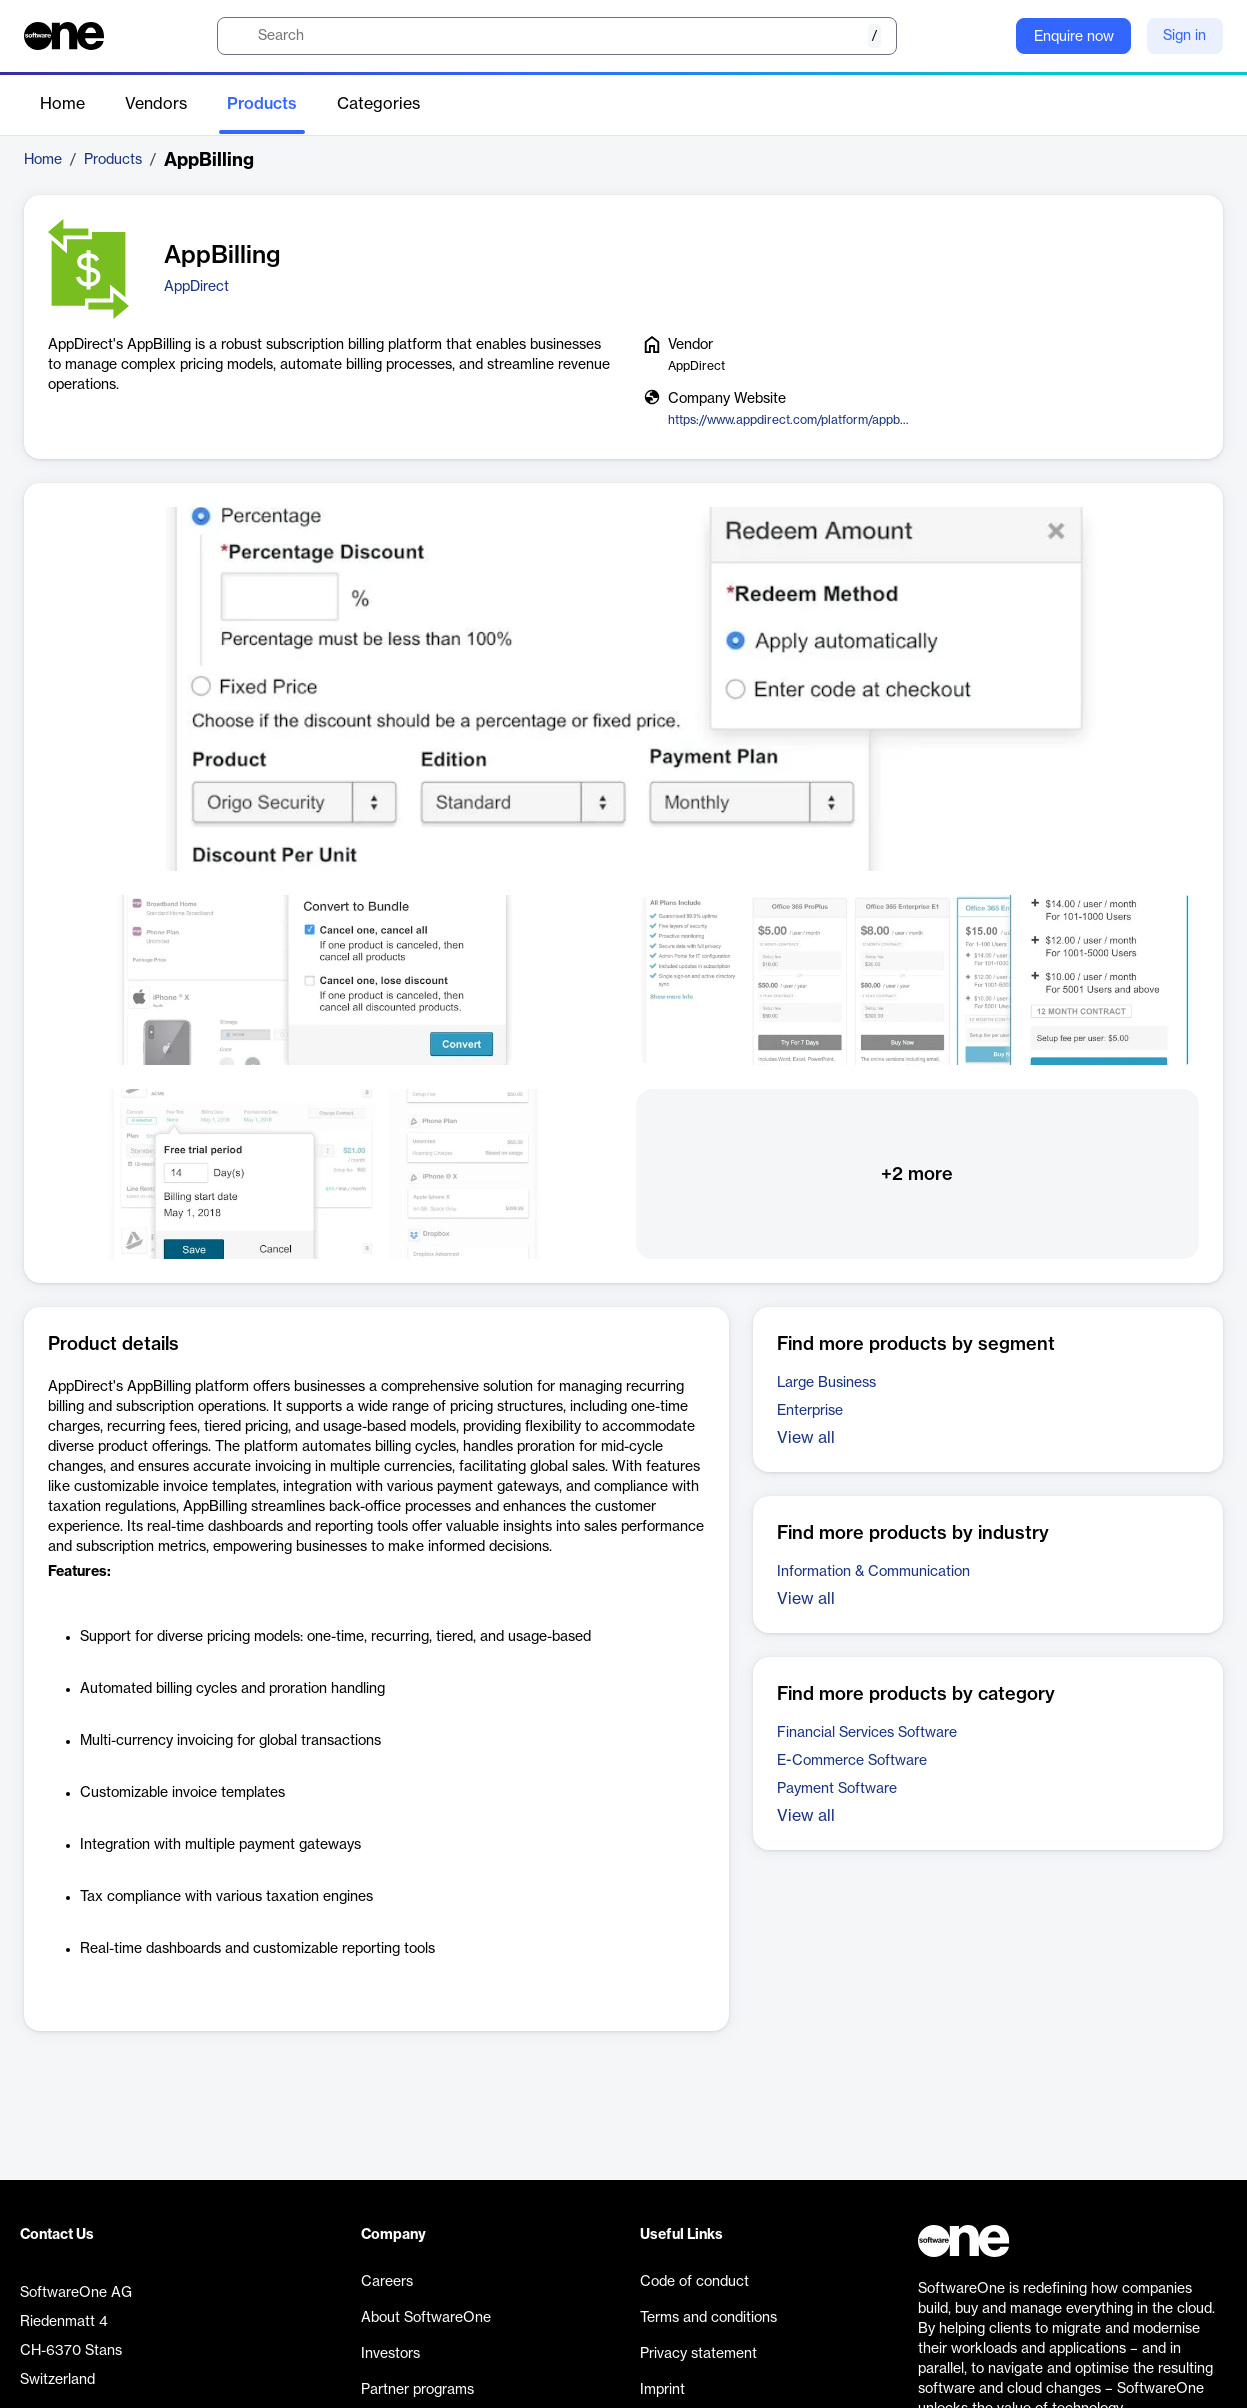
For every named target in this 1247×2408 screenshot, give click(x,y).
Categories (378, 104)
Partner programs (417, 2390)
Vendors (156, 104)
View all (806, 1438)
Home (62, 104)
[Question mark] (988, 36)
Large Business (826, 1383)
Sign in (1184, 36)
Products (262, 104)
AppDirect (196, 287)
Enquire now (1074, 37)
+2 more (917, 1174)
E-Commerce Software (852, 1761)
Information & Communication (873, 1572)
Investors (390, 2354)
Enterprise (810, 1411)
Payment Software (837, 1789)
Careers (387, 2282)
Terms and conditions (708, 2318)
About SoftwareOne (426, 2318)
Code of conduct (694, 2282)
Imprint (662, 2390)
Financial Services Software (867, 1733)
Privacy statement (698, 2354)
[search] (557, 36)
